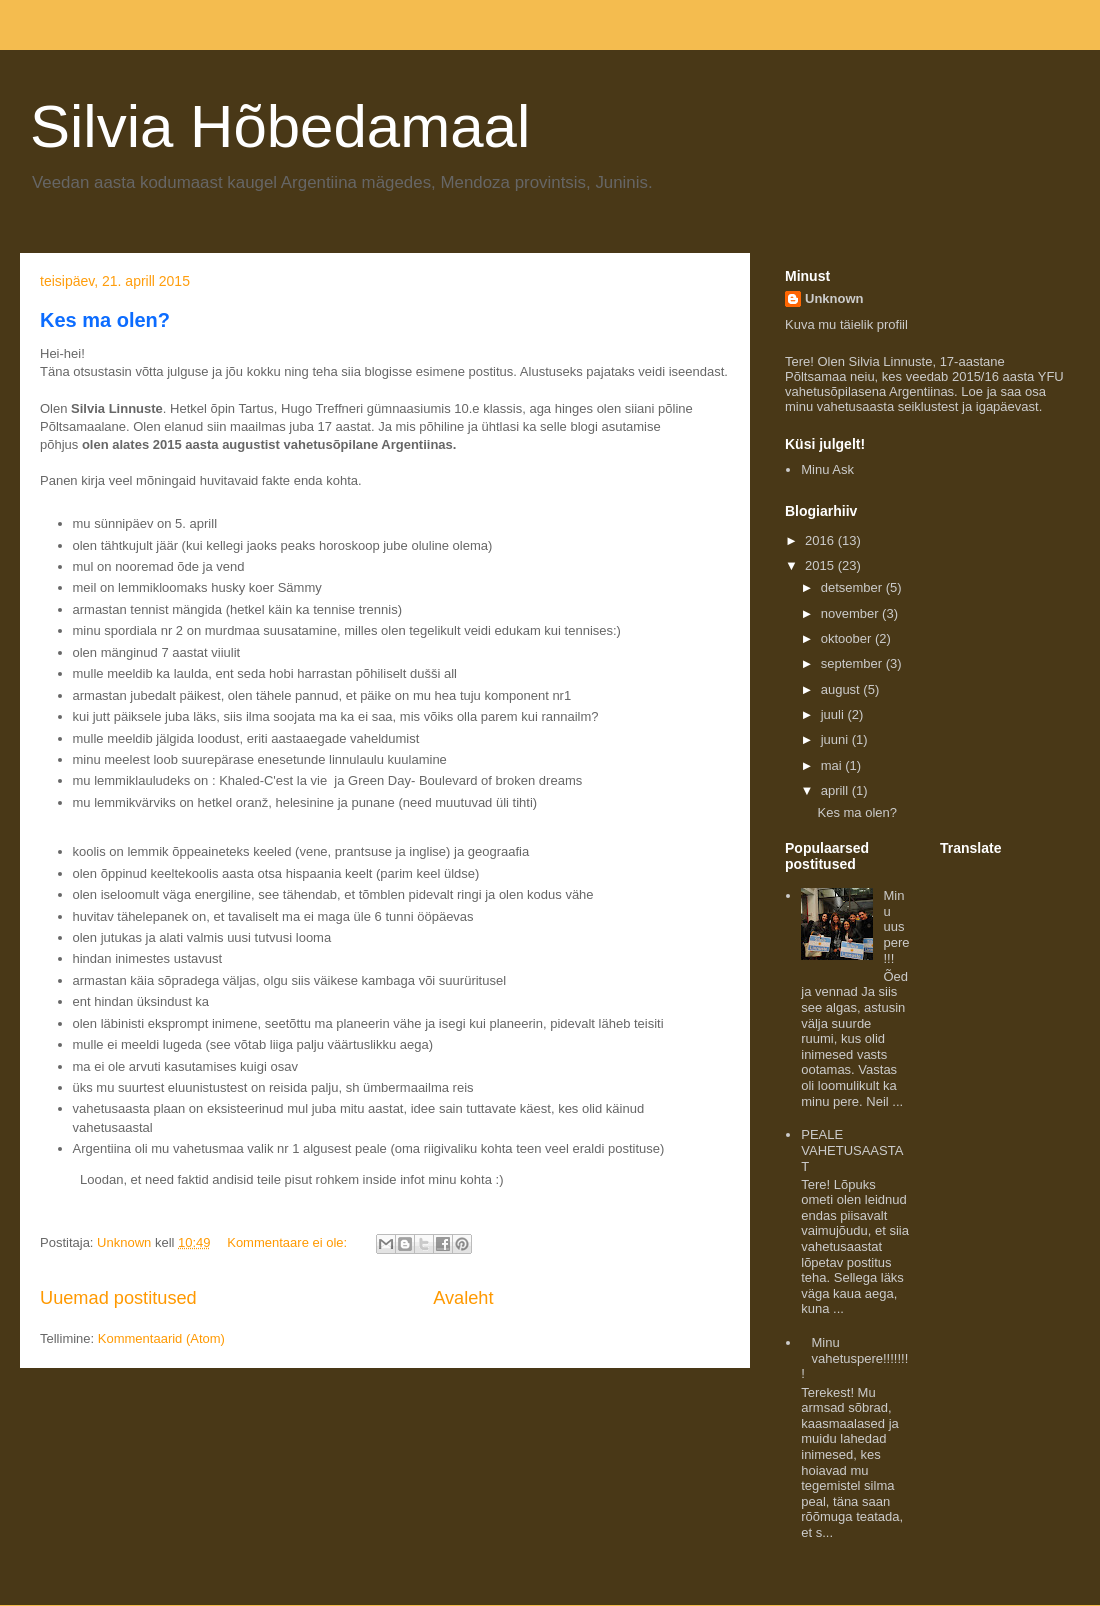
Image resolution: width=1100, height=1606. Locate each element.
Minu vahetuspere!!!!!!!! (854, 1358)
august (842, 689)
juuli (834, 714)
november (851, 613)
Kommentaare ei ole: (289, 1242)
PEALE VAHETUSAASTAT (852, 1150)
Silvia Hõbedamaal (280, 126)
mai (833, 765)
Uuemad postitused (118, 1298)
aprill (836, 790)
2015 (821, 565)
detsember (853, 587)
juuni (836, 739)
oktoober (848, 638)
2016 (821, 540)
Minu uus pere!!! (896, 926)
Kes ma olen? (105, 320)
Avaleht (463, 1298)
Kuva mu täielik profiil (846, 324)
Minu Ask (827, 469)
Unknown (834, 298)
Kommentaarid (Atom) (161, 1338)
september (853, 663)
